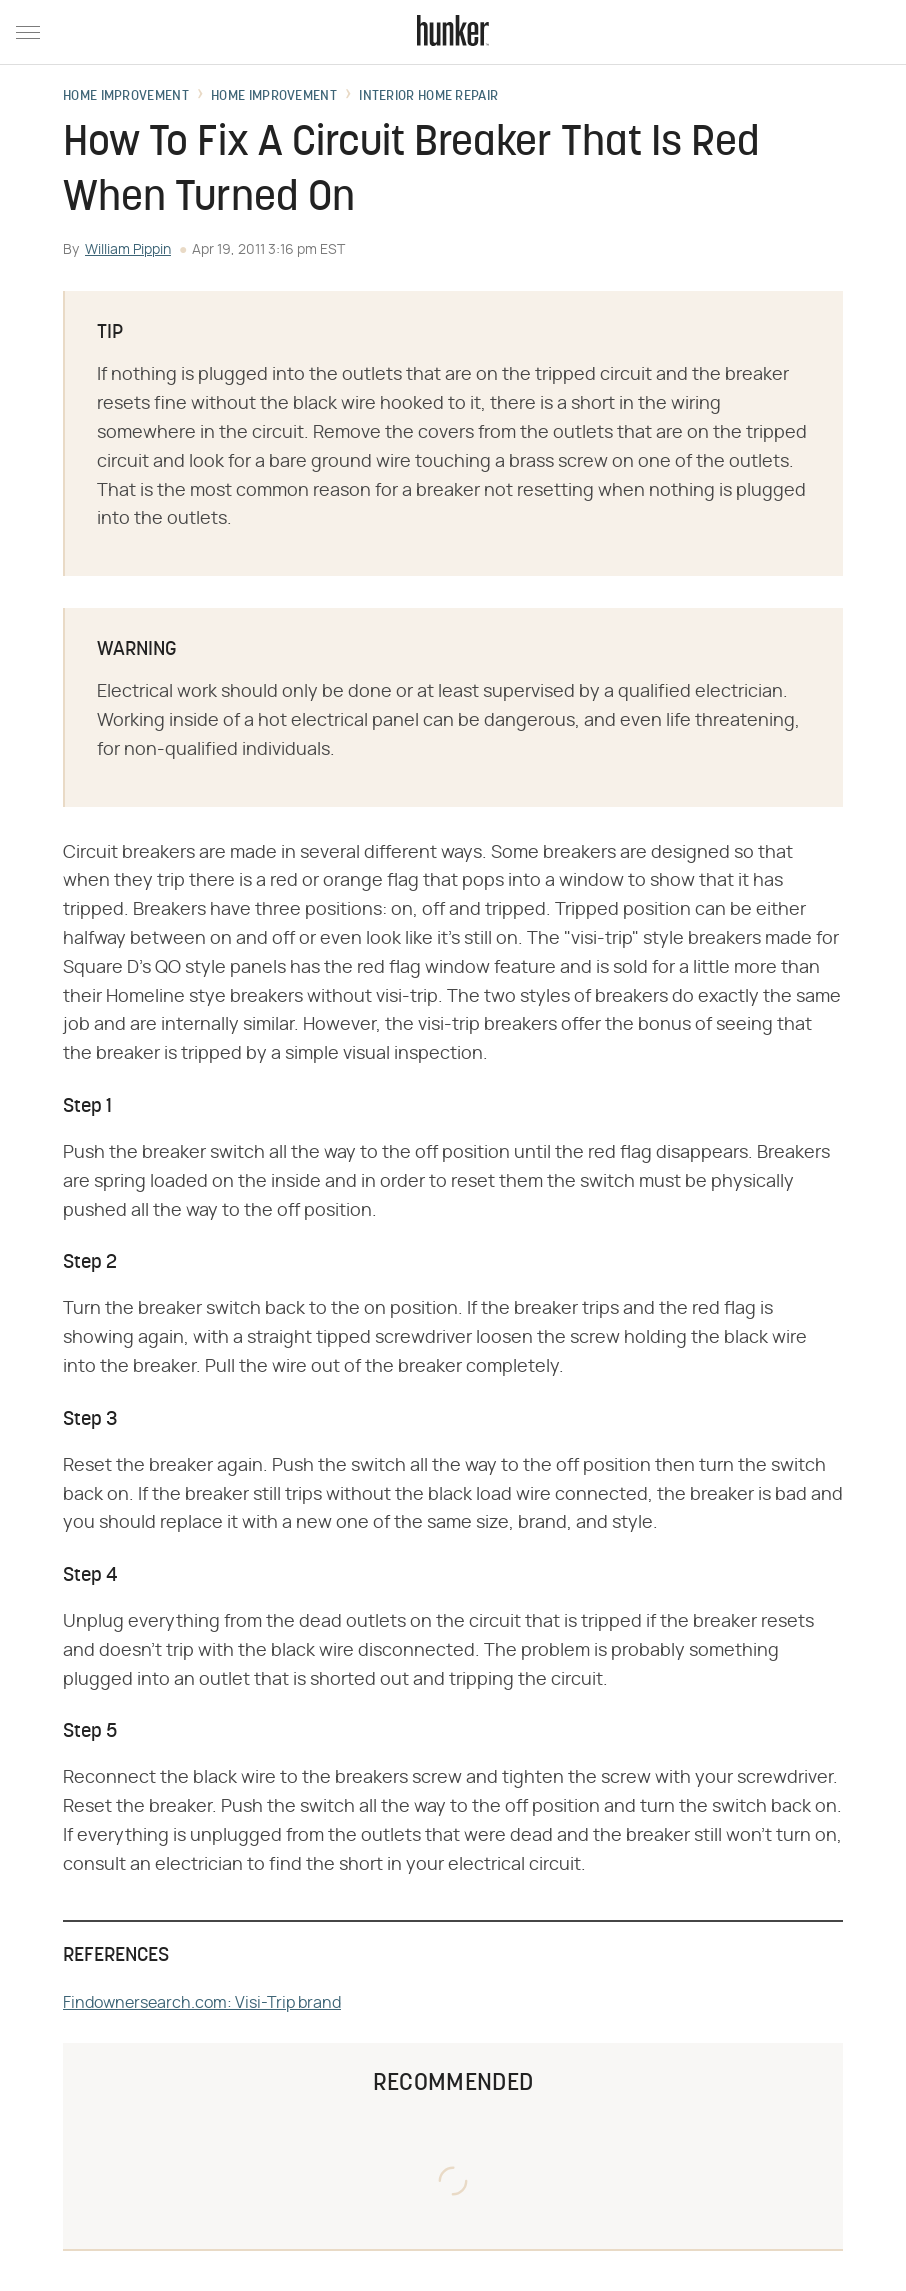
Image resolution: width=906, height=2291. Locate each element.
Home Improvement (126, 97)
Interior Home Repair (428, 97)
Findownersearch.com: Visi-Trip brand (202, 2003)
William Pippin (128, 250)
